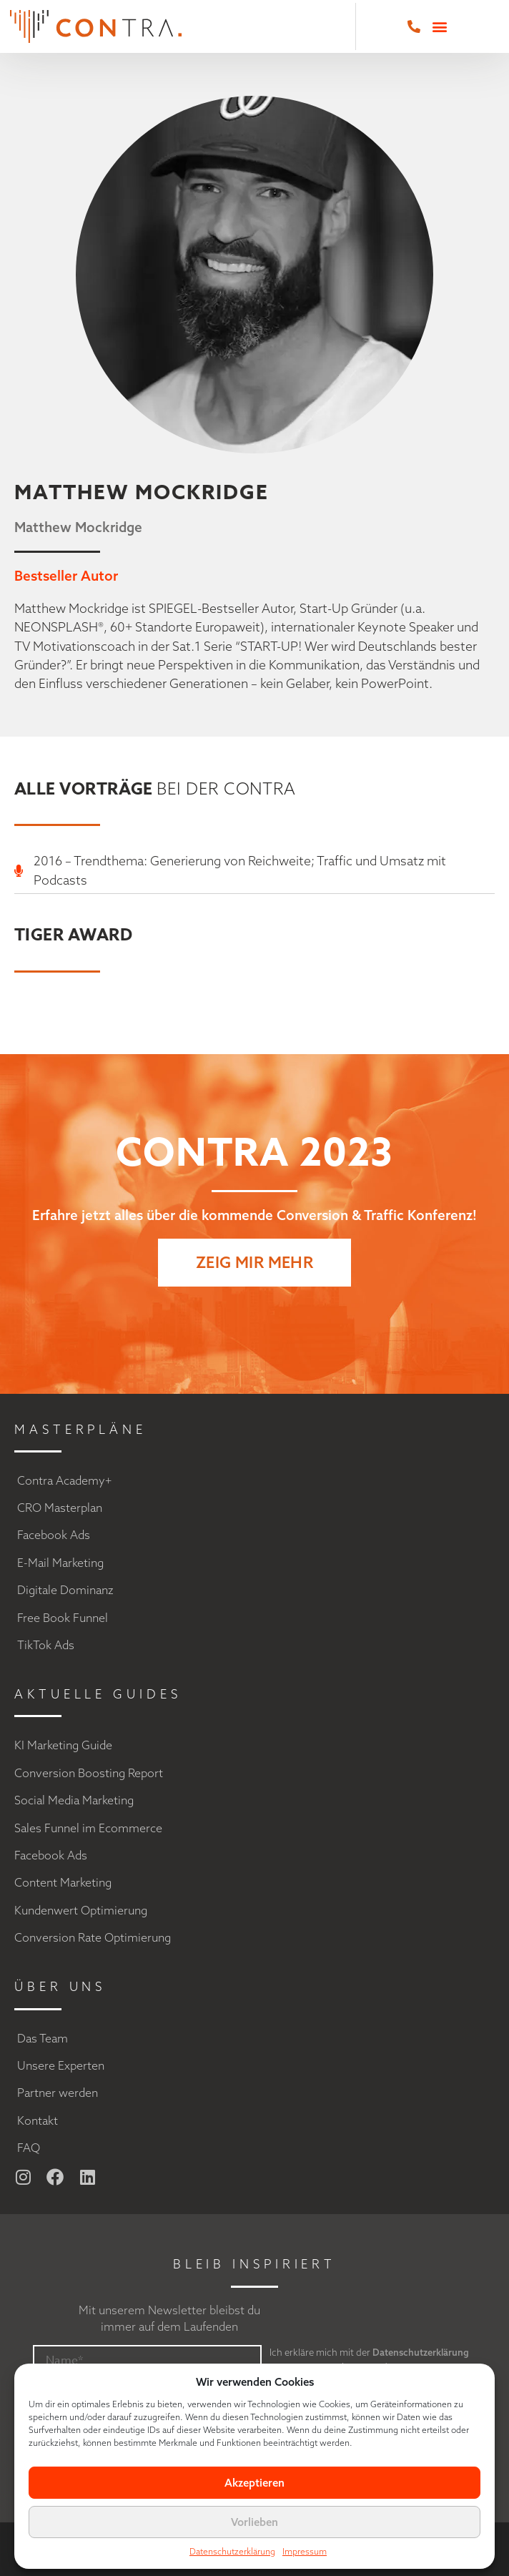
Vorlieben (254, 2522)
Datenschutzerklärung (232, 2551)
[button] (439, 27)
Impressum (304, 2551)
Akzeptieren (254, 2482)
